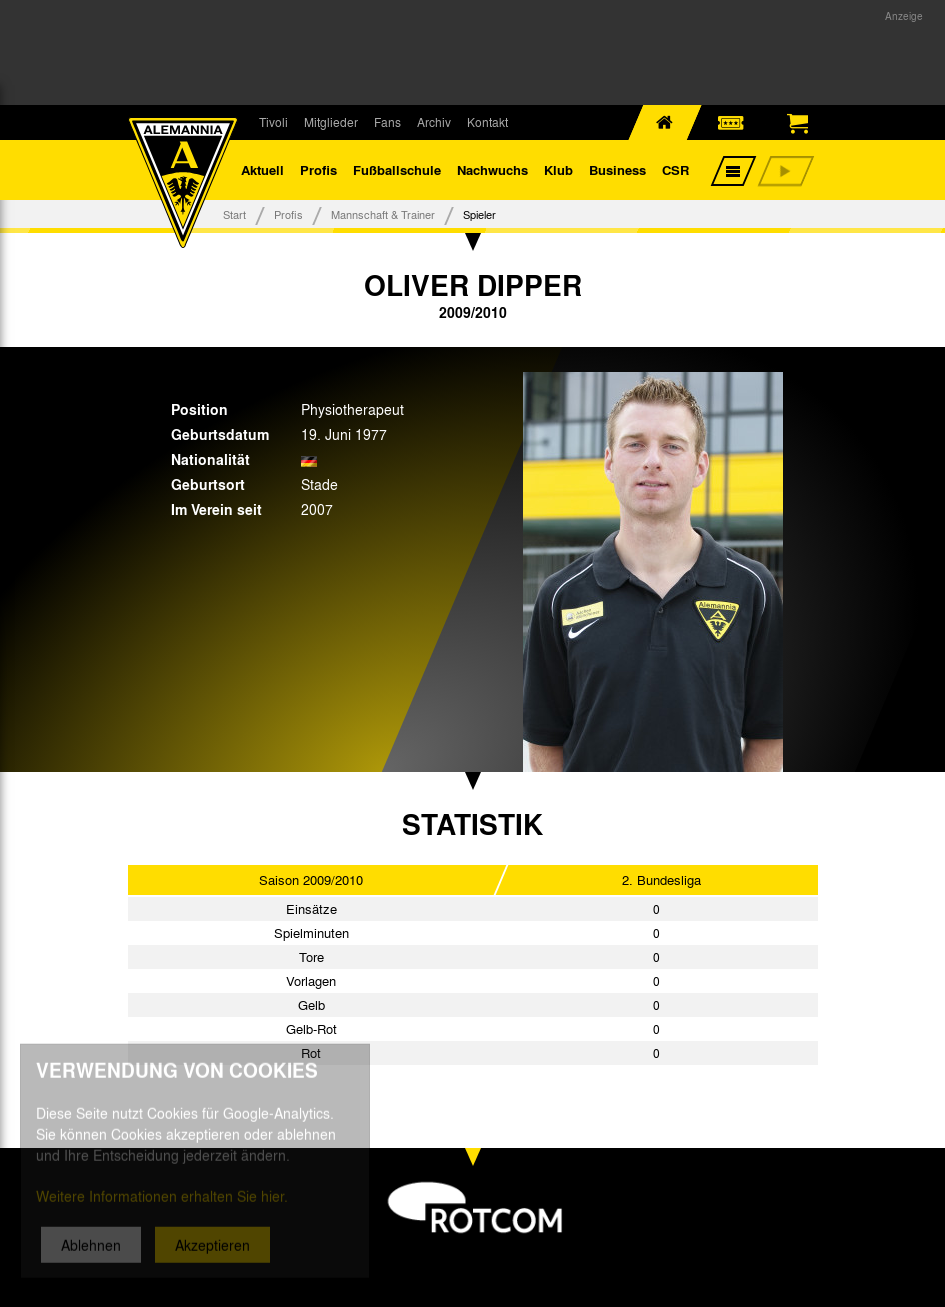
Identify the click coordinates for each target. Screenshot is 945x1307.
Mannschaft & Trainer (383, 214)
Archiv (434, 122)
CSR (675, 169)
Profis (318, 169)
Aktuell (262, 169)
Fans (387, 122)
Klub (558, 169)
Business (617, 169)
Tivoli (273, 122)
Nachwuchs (492, 169)
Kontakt (487, 122)
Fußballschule (397, 169)
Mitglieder (331, 122)
